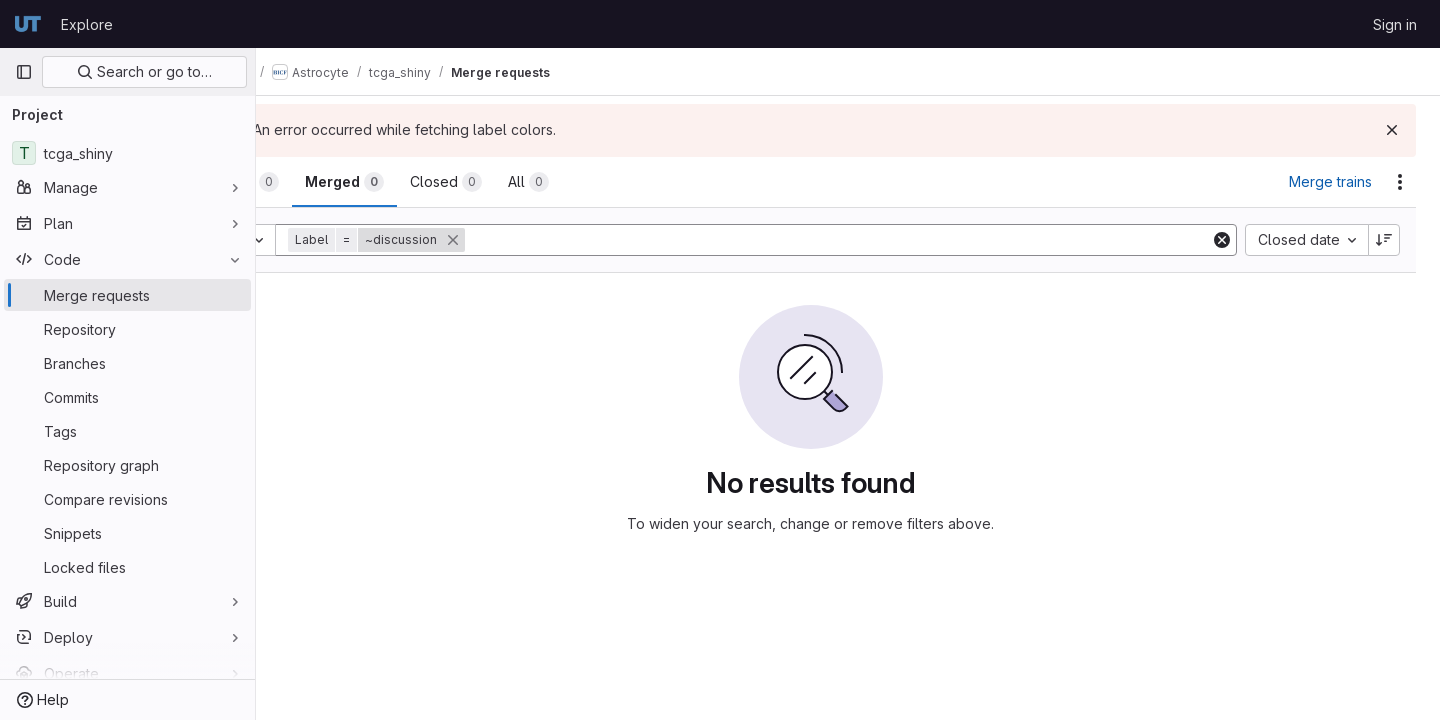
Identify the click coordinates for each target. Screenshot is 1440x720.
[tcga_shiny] (127, 153)
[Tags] (127, 431)
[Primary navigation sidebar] (24, 72)
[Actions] (1400, 182)
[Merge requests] (127, 295)
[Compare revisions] (127, 499)
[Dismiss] (1392, 130)
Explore (87, 24)
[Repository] (127, 329)
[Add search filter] (877, 240)
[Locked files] (127, 567)
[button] (453, 240)
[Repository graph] (127, 465)
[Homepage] (28, 24)
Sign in (1395, 24)
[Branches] (127, 363)
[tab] (323, 182)
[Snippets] (127, 533)
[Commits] (127, 397)
